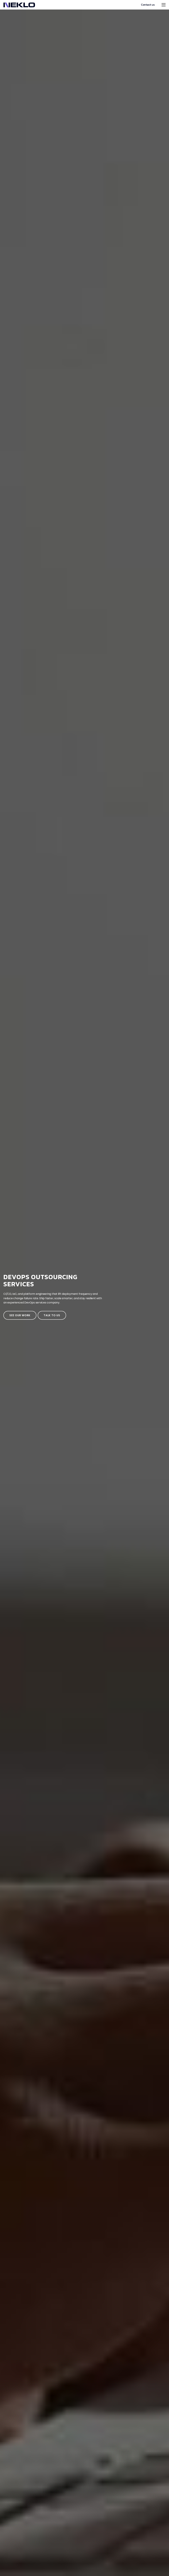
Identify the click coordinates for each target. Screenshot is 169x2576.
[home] (19, 5)
